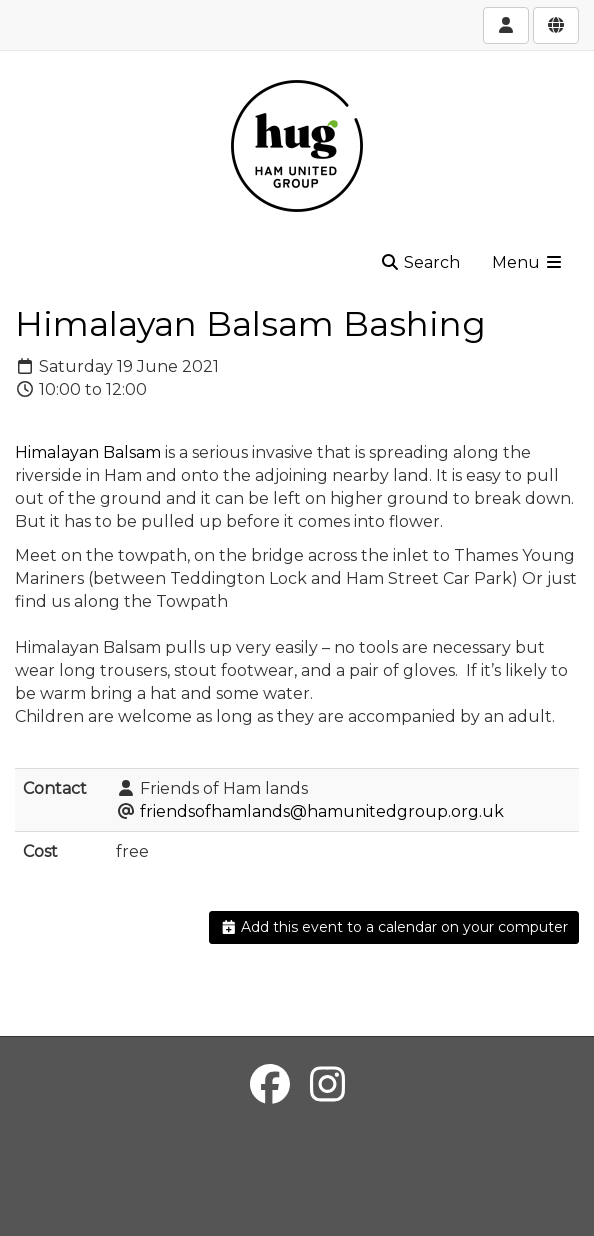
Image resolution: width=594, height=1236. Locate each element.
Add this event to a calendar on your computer (394, 927)
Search (420, 262)
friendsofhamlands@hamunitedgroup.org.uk (322, 811)
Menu (528, 262)
